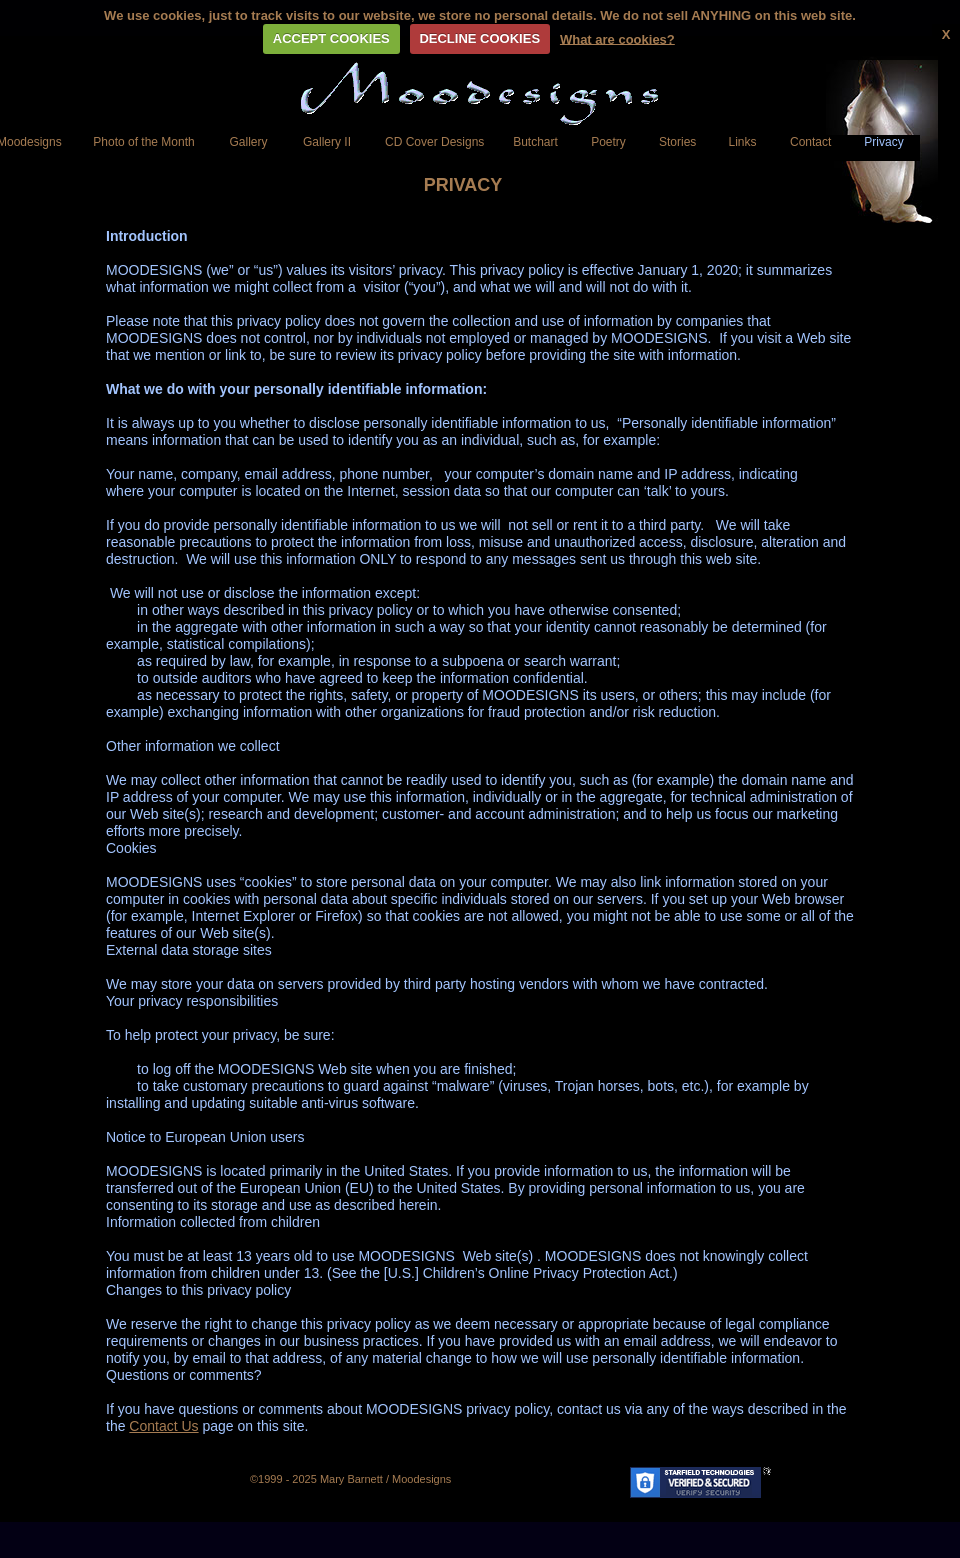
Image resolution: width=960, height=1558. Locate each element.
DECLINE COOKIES (479, 38)
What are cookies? (617, 38)
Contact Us (163, 1426)
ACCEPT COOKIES (331, 38)
